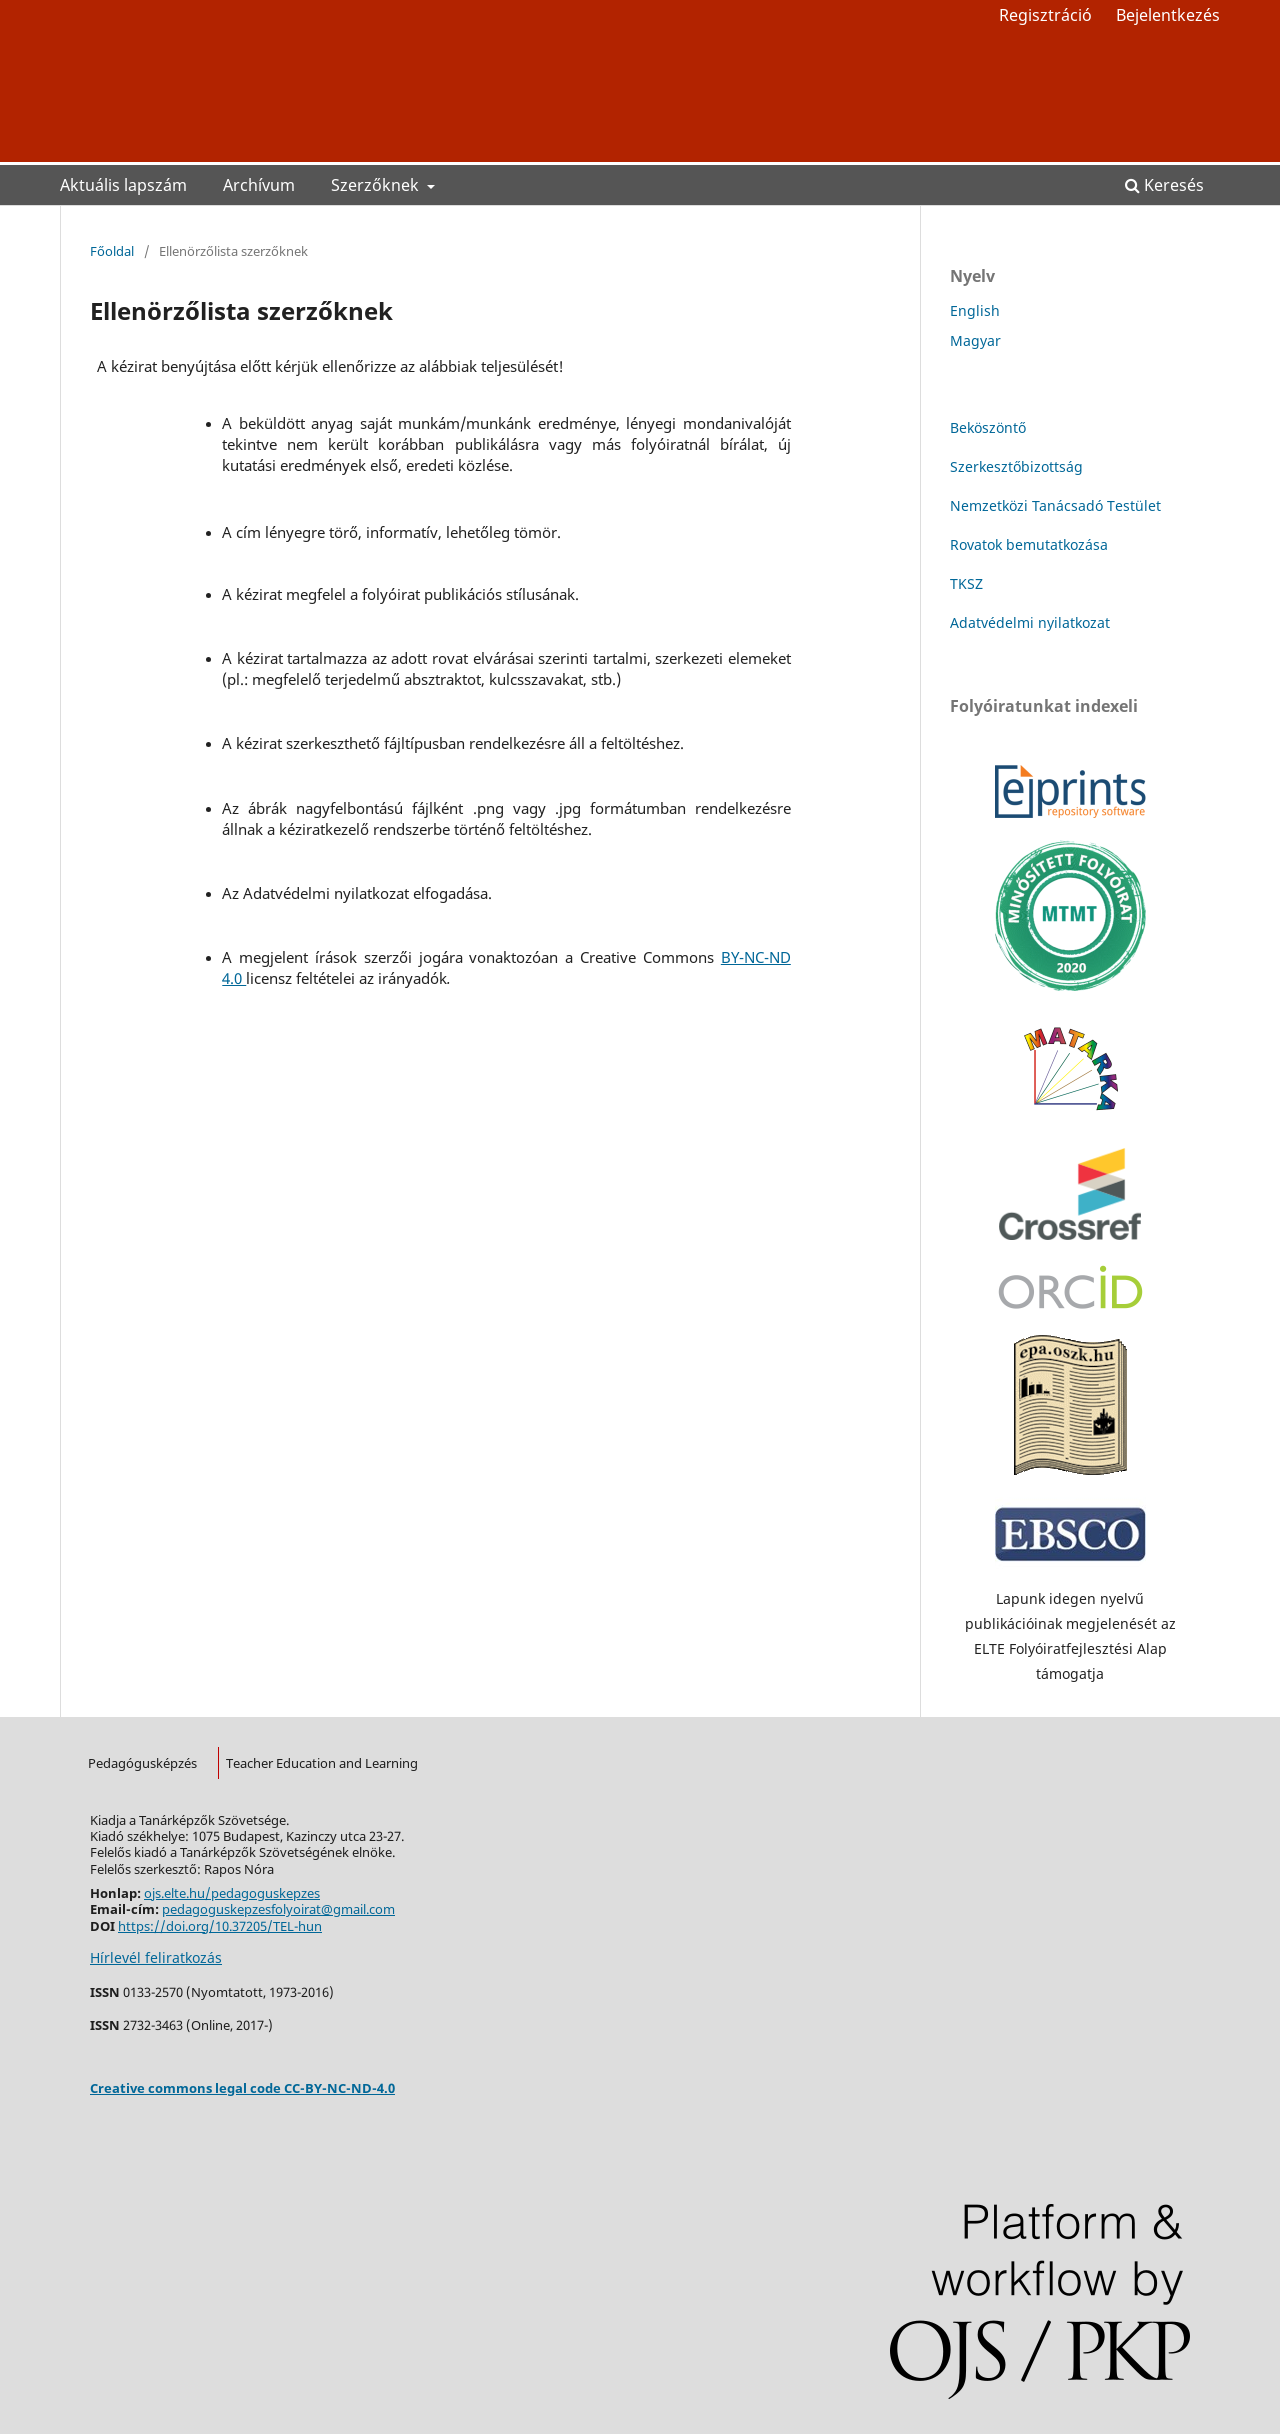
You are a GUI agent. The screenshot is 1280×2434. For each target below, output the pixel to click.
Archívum (259, 185)
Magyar (975, 340)
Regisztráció (1045, 15)
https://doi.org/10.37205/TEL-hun (220, 1926)
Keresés (1164, 185)
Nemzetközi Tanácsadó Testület (1055, 505)
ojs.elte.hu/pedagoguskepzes (232, 1893)
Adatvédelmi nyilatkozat (1030, 622)
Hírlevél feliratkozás (156, 1957)
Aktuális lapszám (123, 185)
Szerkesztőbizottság (1016, 466)
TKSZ (966, 583)
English (975, 310)
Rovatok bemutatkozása (1029, 544)
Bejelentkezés (1168, 15)
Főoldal (112, 251)
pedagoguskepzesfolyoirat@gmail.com (278, 1909)
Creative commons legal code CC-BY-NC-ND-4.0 (242, 2088)
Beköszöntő (988, 427)
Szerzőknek (377, 185)
